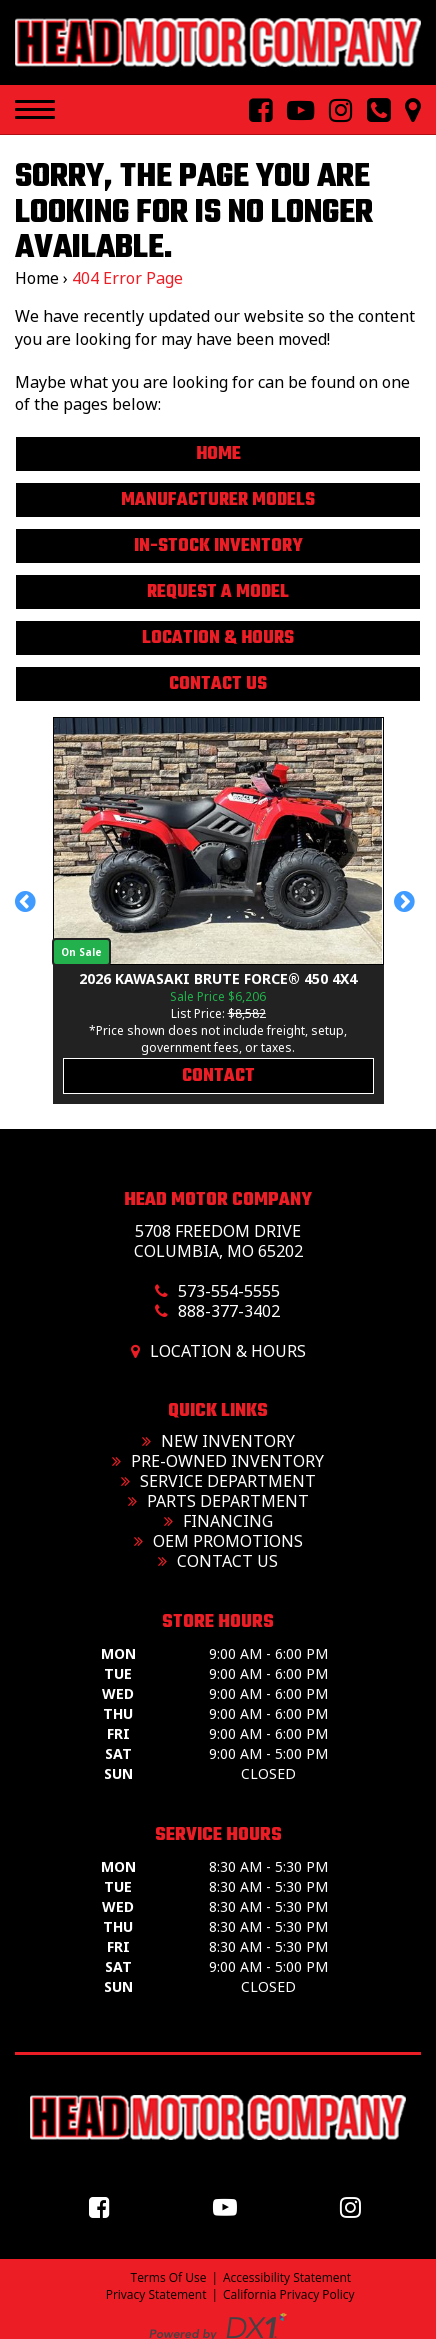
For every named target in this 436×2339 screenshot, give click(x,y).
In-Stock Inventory (218, 546)
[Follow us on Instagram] (355, 2206)
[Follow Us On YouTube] (293, 110)
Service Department (218, 1481)
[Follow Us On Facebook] (253, 110)
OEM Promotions (218, 1541)
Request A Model (218, 592)
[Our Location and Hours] (405, 110)
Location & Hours (218, 638)
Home (37, 278)
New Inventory (218, 1441)
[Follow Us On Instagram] (333, 110)
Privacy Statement (156, 2294)
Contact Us (218, 684)
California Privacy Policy (289, 2294)
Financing (218, 1521)
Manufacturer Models (218, 500)
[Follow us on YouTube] (230, 2206)
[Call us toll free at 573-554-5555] (371, 110)
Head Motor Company (218, 1200)
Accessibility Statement (287, 2277)
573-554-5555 (229, 1291)
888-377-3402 (229, 1311)
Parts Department (218, 1501)
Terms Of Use (169, 2277)
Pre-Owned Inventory (218, 1461)
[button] (28, 911)
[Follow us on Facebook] (104, 2206)
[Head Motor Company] (218, 42)
